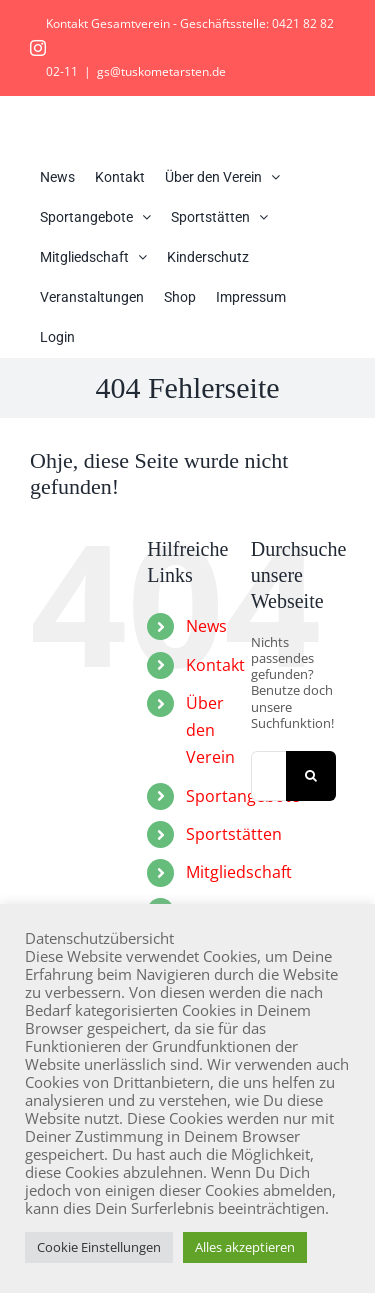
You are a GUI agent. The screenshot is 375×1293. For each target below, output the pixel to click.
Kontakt (215, 665)
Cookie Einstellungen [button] (99, 1247)
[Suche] (311, 776)
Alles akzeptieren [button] (245, 1247)
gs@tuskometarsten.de (161, 71)
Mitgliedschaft (239, 872)
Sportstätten (234, 834)
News (206, 626)
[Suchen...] (268, 776)
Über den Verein (210, 730)
